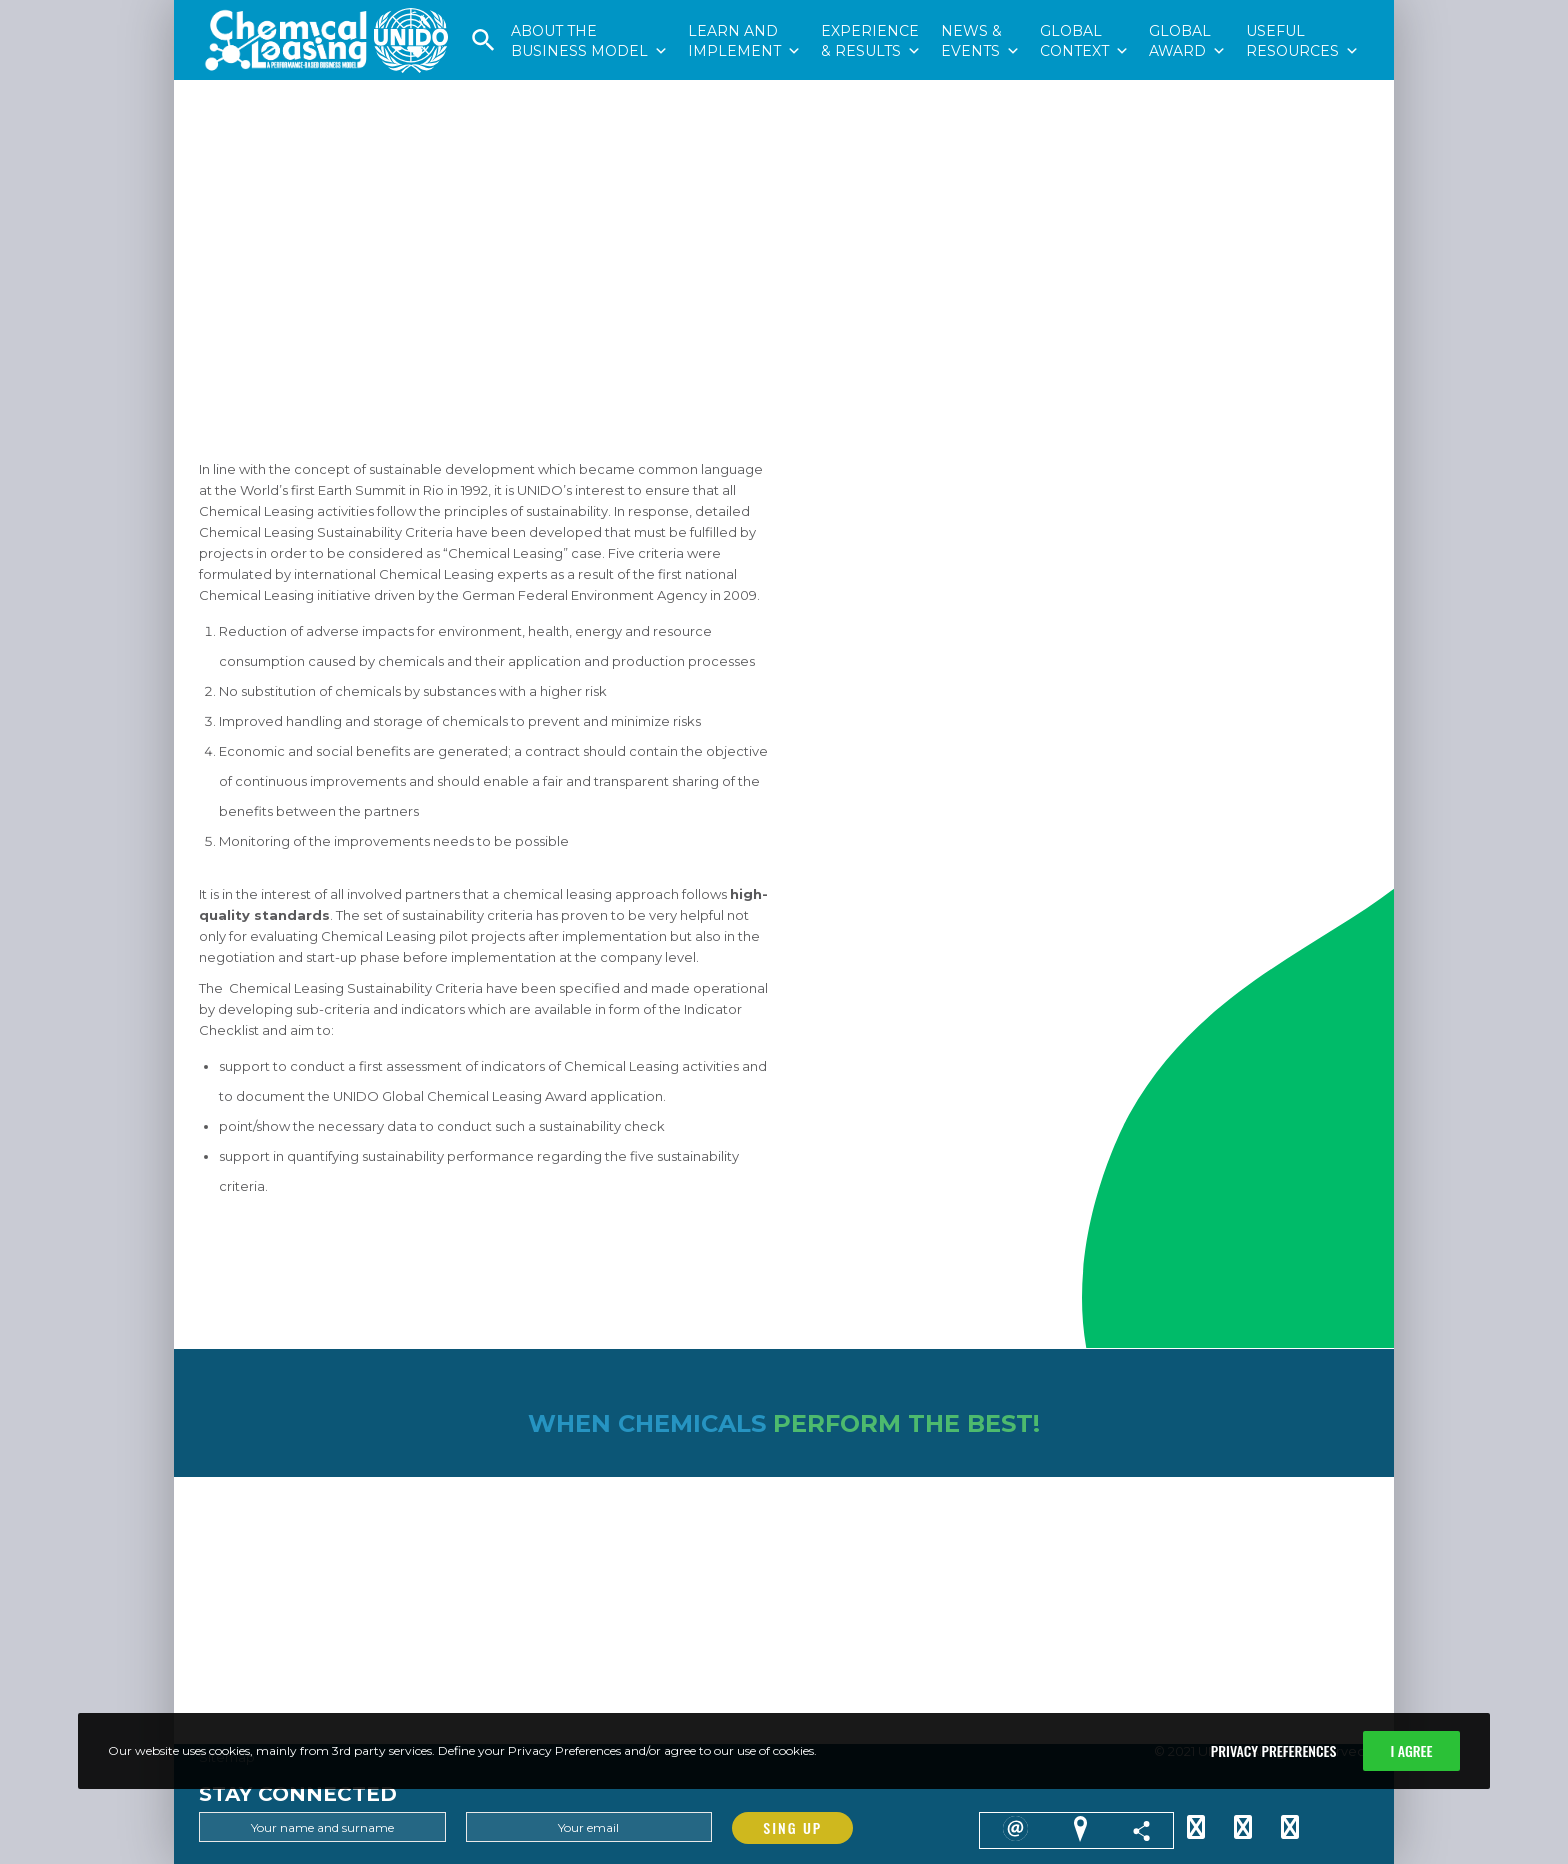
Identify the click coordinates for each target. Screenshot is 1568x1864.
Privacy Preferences (1274, 1750)
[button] (483, 47)
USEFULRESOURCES (1302, 11)
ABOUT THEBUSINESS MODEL (589, 11)
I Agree (1411, 1750)
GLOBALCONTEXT (1084, 11)
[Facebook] (1243, 1824)
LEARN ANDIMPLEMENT (744, 11)
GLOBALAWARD (1187, 11)
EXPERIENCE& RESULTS (871, 11)
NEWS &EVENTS (980, 11)
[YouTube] (1290, 1824)
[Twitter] (1196, 1824)
